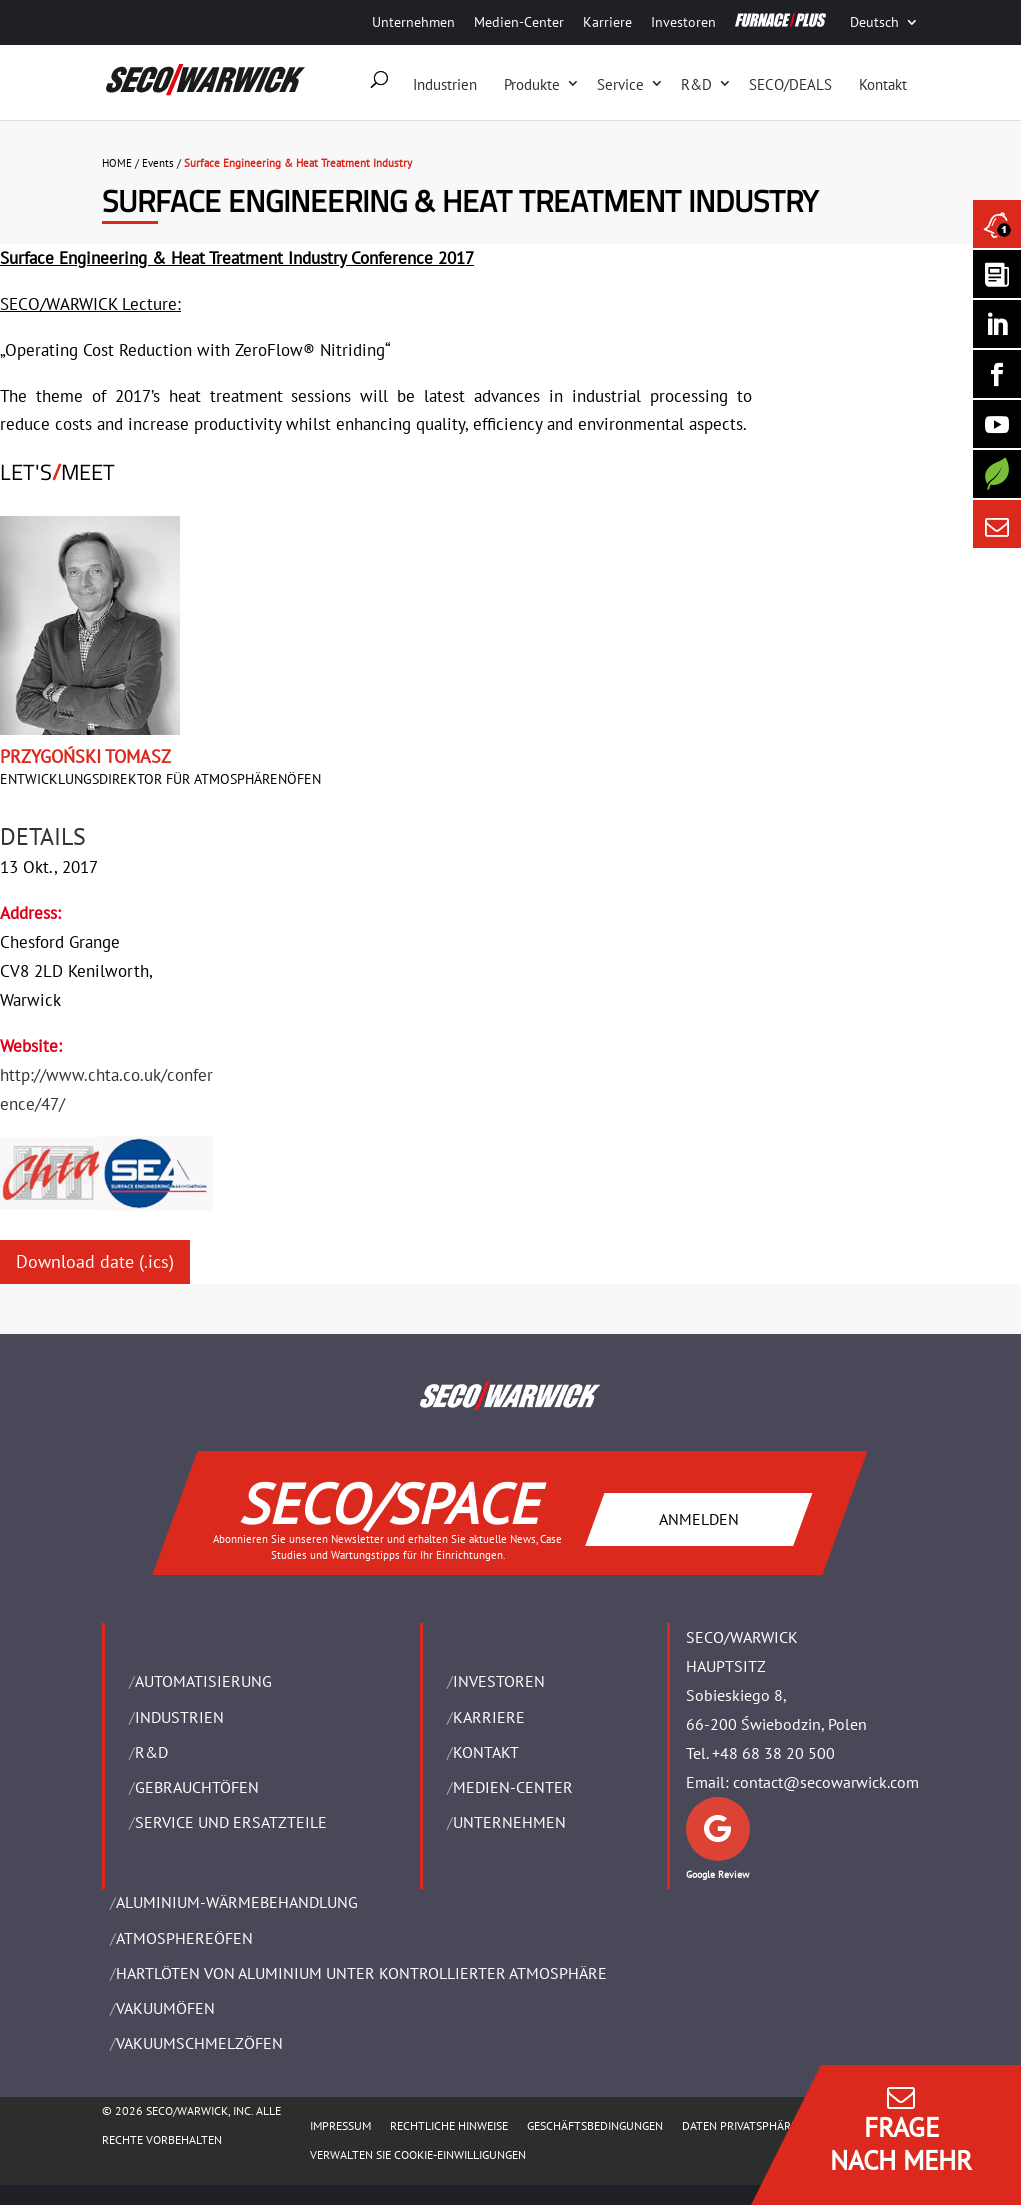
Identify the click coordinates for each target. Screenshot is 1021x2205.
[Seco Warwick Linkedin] (997, 324)
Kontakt (883, 84)
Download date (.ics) (95, 1261)
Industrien (445, 84)
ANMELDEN (699, 1519)
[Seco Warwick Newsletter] (997, 274)
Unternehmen (413, 22)
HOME (117, 163)
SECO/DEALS (790, 84)
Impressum (340, 2125)
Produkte (532, 84)
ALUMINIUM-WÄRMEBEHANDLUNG (237, 1902)
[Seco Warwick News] (997, 224)
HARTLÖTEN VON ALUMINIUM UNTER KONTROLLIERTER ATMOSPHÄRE (361, 1973)
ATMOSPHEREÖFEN (184, 1938)
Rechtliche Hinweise (449, 2125)
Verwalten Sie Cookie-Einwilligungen (418, 2154)
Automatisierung (203, 1681)
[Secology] (997, 474)
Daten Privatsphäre (739, 2125)
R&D (696, 84)
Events (158, 163)
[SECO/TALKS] (997, 424)
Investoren (683, 22)
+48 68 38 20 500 (773, 1753)
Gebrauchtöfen (197, 1787)
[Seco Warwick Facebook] (997, 374)
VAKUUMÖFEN (165, 2008)
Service (620, 84)
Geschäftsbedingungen (595, 2125)
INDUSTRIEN (179, 1717)
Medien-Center (519, 22)
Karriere (607, 22)
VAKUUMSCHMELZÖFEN (199, 2043)
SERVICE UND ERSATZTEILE (231, 1822)
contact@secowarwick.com (826, 1782)
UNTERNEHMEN (509, 1822)
